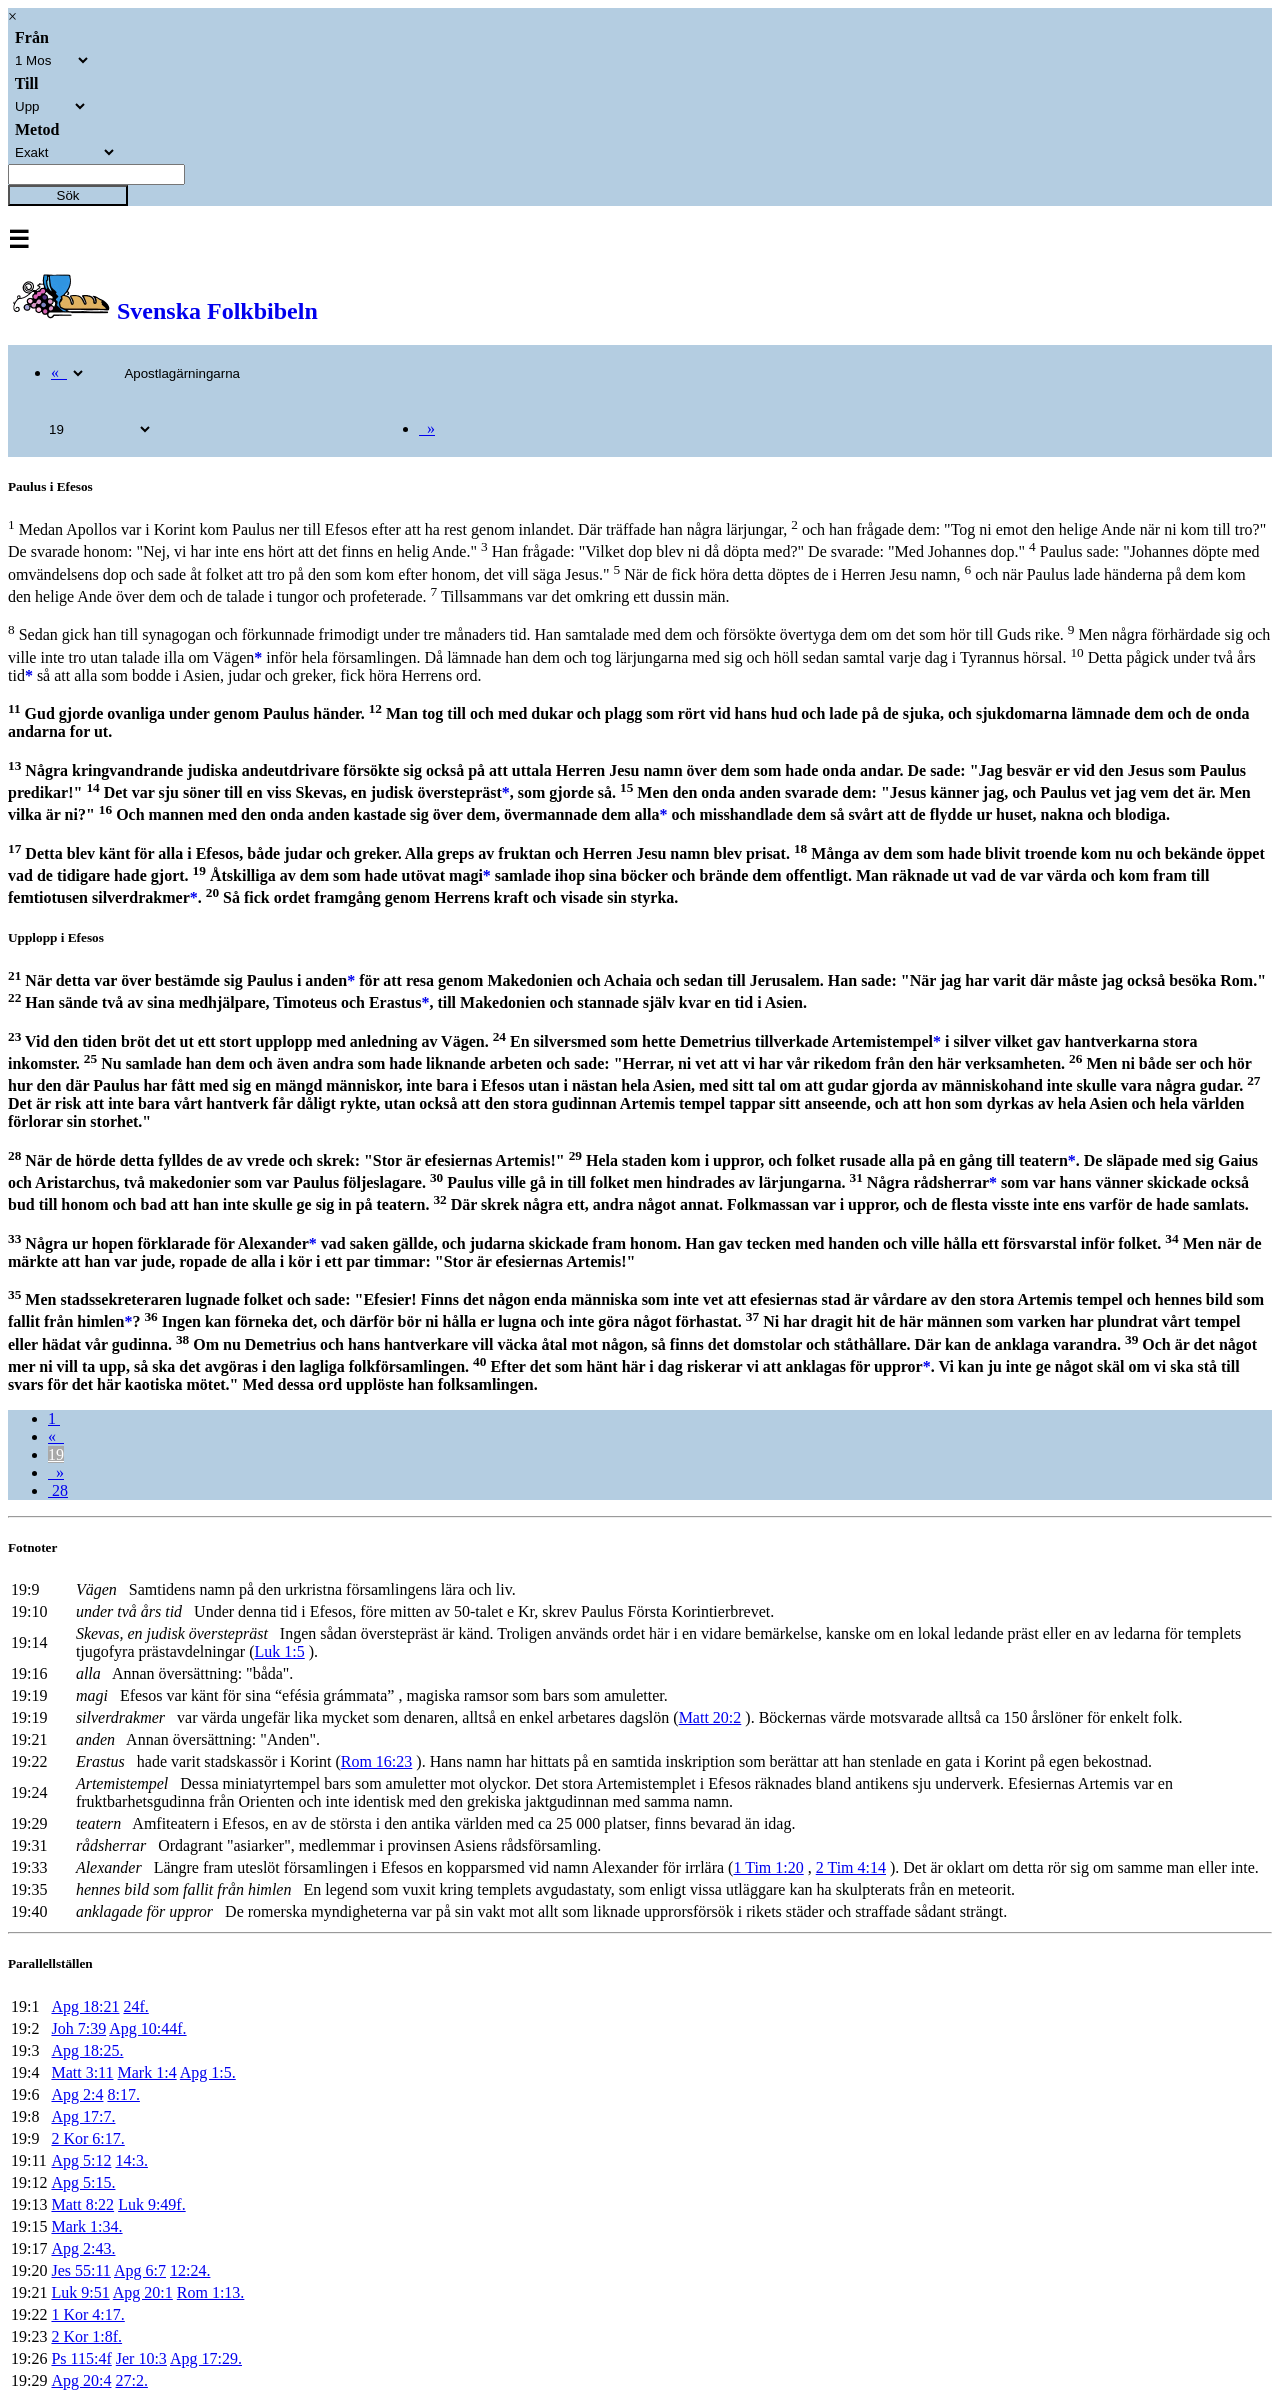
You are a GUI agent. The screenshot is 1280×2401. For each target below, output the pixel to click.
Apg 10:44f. (147, 2028)
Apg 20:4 (81, 2380)
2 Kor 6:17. (87, 2138)
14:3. (131, 2160)
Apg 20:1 (143, 2292)
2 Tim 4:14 (851, 1867)
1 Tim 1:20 (768, 1867)
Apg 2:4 (77, 2094)
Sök (68, 195)
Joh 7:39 (78, 2028)
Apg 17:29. (206, 2358)
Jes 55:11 (80, 2270)
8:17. (123, 2094)
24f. (135, 2006)
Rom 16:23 (377, 1761)
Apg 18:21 (85, 2006)
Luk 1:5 (280, 1651)
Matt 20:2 (710, 1717)
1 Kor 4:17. (87, 2314)
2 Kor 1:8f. (86, 2336)
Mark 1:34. (86, 2226)
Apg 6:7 (140, 2270)
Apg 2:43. (83, 2248)
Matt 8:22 (82, 2204)
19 (56, 1454)
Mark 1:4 (147, 2072)
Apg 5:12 (81, 2160)
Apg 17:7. (83, 2116)
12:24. (190, 2270)
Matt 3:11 (82, 2072)
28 (58, 1490)
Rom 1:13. (211, 2292)
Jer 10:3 (141, 2358)
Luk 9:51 (80, 2292)
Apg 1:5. (208, 2072)
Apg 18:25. (87, 2050)
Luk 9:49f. (152, 2204)
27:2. (131, 2380)
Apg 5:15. (83, 2182)
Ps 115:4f (81, 2358)
